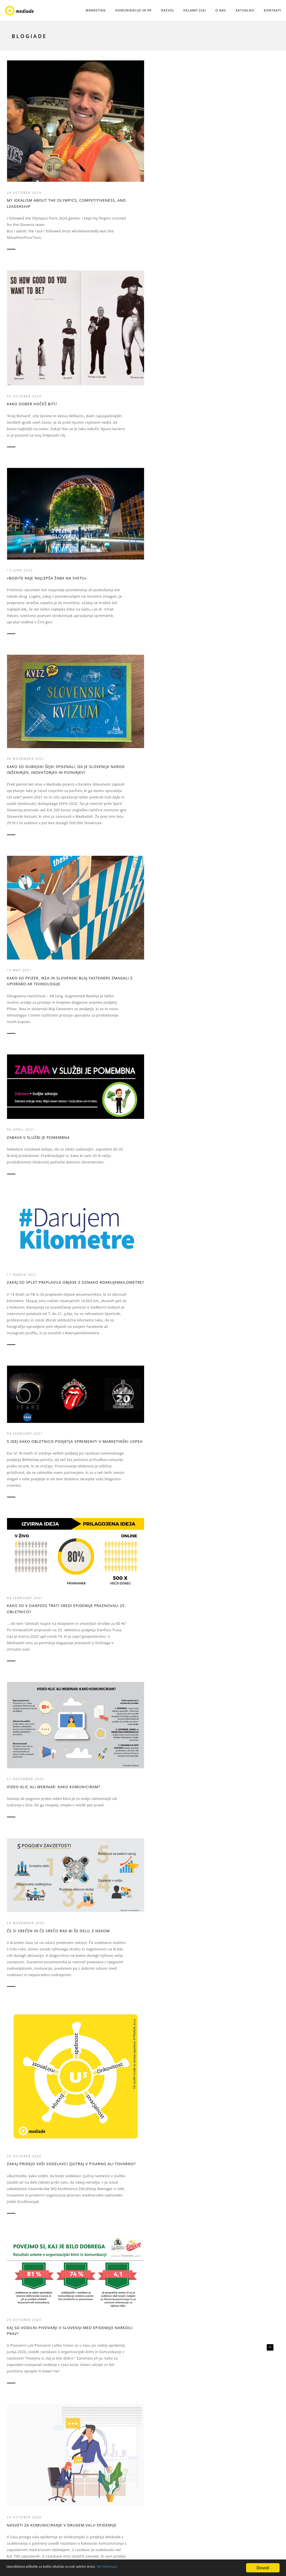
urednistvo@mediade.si (233, 2488)
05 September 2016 (27, 1848)
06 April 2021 (92, 336)
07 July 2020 (90, 1021)
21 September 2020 (166, 772)
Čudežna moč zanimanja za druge (246, 790)
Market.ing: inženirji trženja (169, 2082)
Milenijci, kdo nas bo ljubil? (101, 1426)
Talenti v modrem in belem (246, 1422)
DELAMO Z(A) (194, 10)
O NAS (220, 10)
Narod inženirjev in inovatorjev (168, 1426)
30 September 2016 (236, 1657)
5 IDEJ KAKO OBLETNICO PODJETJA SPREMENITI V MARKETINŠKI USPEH (240, 347)
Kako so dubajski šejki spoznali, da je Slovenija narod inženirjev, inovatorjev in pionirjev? (244, 130)
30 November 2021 (235, 113)
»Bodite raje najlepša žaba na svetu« (176, 123)
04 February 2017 (26, 1657)
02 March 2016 (93, 2071)
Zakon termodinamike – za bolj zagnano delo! (37, 1426)
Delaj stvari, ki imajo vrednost (169, 1859)
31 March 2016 (23, 2071)
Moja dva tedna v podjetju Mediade (37, 1228)
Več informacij (146, 2567)
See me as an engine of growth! (241, 1859)
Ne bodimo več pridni (31, 1665)
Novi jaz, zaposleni (237, 1665)
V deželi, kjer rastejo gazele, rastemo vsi (100, 1031)
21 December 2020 (96, 570)
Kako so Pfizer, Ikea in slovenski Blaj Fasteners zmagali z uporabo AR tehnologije (35, 371)
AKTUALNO (244, 10)
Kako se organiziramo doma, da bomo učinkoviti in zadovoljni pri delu (106, 2304)
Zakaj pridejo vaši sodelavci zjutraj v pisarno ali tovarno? (247, 607)
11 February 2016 (165, 2071)
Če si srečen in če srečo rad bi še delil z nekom (177, 576)
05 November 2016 (166, 1657)
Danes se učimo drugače (104, 2079)
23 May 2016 (159, 1848)
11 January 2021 (94, 2289)
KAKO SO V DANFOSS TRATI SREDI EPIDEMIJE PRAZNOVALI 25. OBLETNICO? (37, 577)
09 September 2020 (236, 780)
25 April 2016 (230, 1848)
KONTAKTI (272, 10)
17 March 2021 (162, 338)
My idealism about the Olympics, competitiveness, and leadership (38, 140)
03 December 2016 (96, 1657)
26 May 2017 (90, 1415)
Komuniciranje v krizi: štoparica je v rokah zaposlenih (241, 1034)
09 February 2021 (235, 333)
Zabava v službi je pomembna (97, 347)
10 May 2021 (20, 353)
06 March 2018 (232, 1218)
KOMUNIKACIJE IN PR (133, 10)
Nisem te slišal (94, 1856)
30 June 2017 (21, 1415)
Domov (205, 36)
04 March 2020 (23, 1218)
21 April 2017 (161, 1415)
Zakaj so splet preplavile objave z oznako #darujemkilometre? (174, 352)
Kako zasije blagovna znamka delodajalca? (240, 1228)
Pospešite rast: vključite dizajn (174, 1668)
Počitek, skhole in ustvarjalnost (28, 2318)
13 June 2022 (160, 112)
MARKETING (96, 10)
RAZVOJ (167, 10)
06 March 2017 (232, 1415)
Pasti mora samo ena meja (175, 1205)
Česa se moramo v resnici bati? (36, 1031)
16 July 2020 (21, 1021)
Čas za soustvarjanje (31, 2079)
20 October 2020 (25, 769)
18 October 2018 (95, 1218)
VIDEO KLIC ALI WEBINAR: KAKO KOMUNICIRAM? (102, 581)
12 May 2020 (229, 1020)
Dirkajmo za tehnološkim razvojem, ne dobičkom (175, 1016)
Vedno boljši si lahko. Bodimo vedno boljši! (241, 2082)
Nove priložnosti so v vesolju (102, 1668)
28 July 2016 (90, 1848)
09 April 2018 (161, 1198)
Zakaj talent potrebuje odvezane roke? (103, 1228)
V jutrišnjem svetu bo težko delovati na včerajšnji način (38, 1863)
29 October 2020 (234, 593)
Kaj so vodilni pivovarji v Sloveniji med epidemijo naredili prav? (35, 783)
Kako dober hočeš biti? (103, 130)
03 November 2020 (166, 565)
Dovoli (260, 2567)
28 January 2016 (25, 2307)
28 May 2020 (159, 1005)
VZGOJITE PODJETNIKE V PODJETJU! (170, 782)
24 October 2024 (25, 126)
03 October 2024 (95, 123)
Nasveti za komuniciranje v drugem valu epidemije (107, 792)
